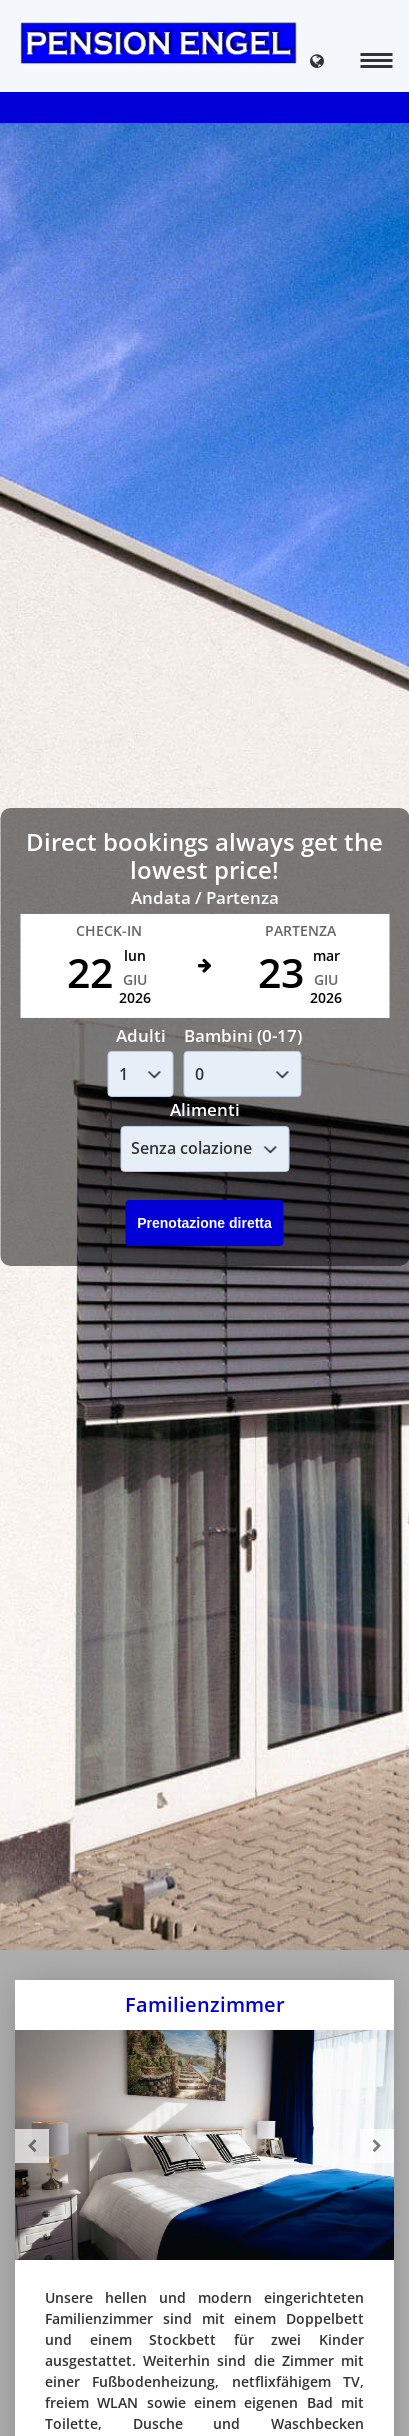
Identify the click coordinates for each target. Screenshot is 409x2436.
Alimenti (205, 1109)
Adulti (141, 1035)
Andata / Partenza (205, 897)
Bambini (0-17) (243, 1035)
